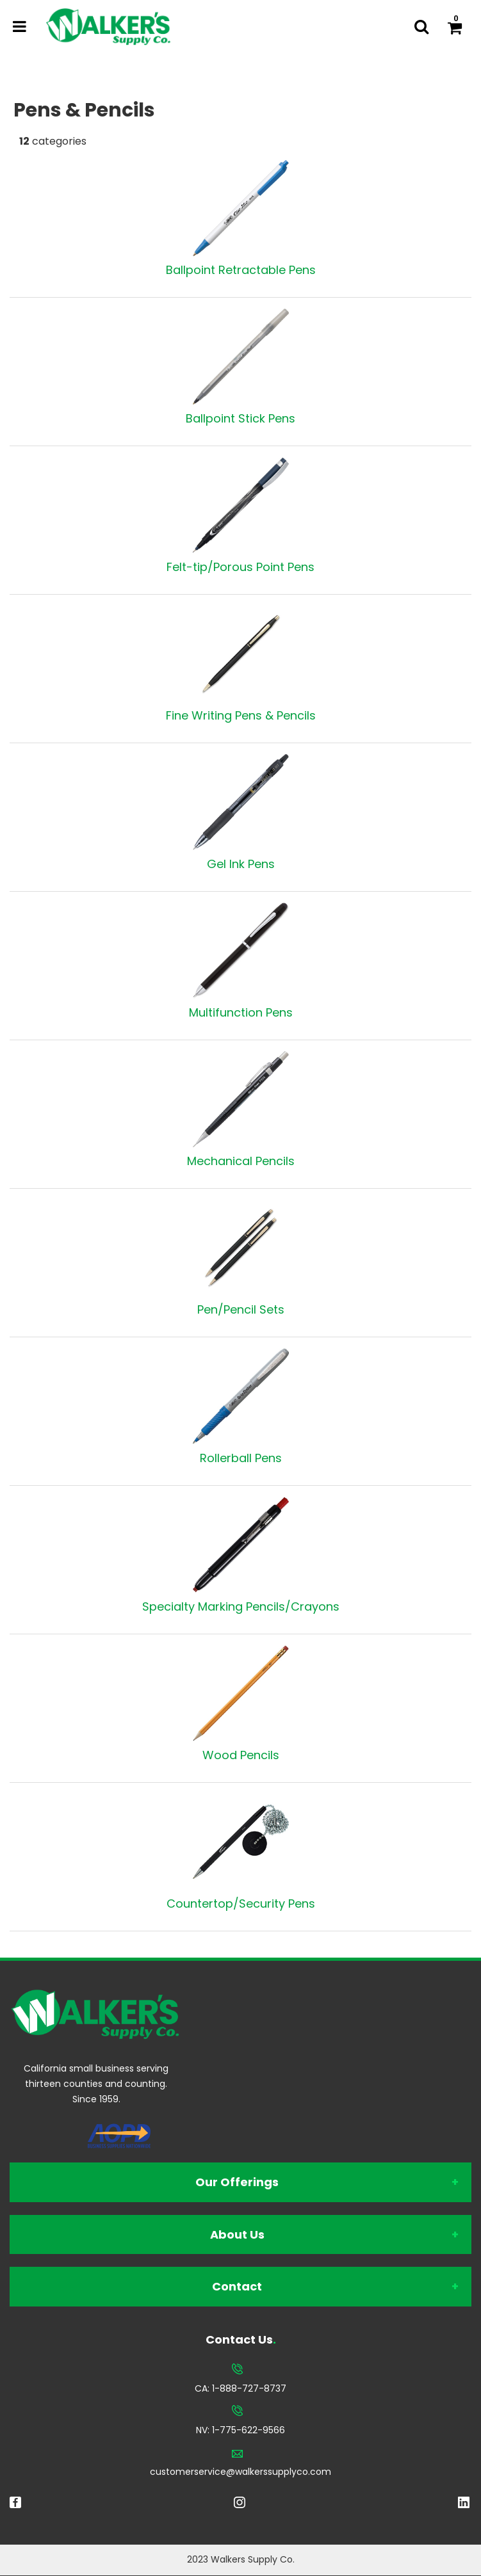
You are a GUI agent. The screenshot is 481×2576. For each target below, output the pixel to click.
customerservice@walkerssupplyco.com (240, 2471)
